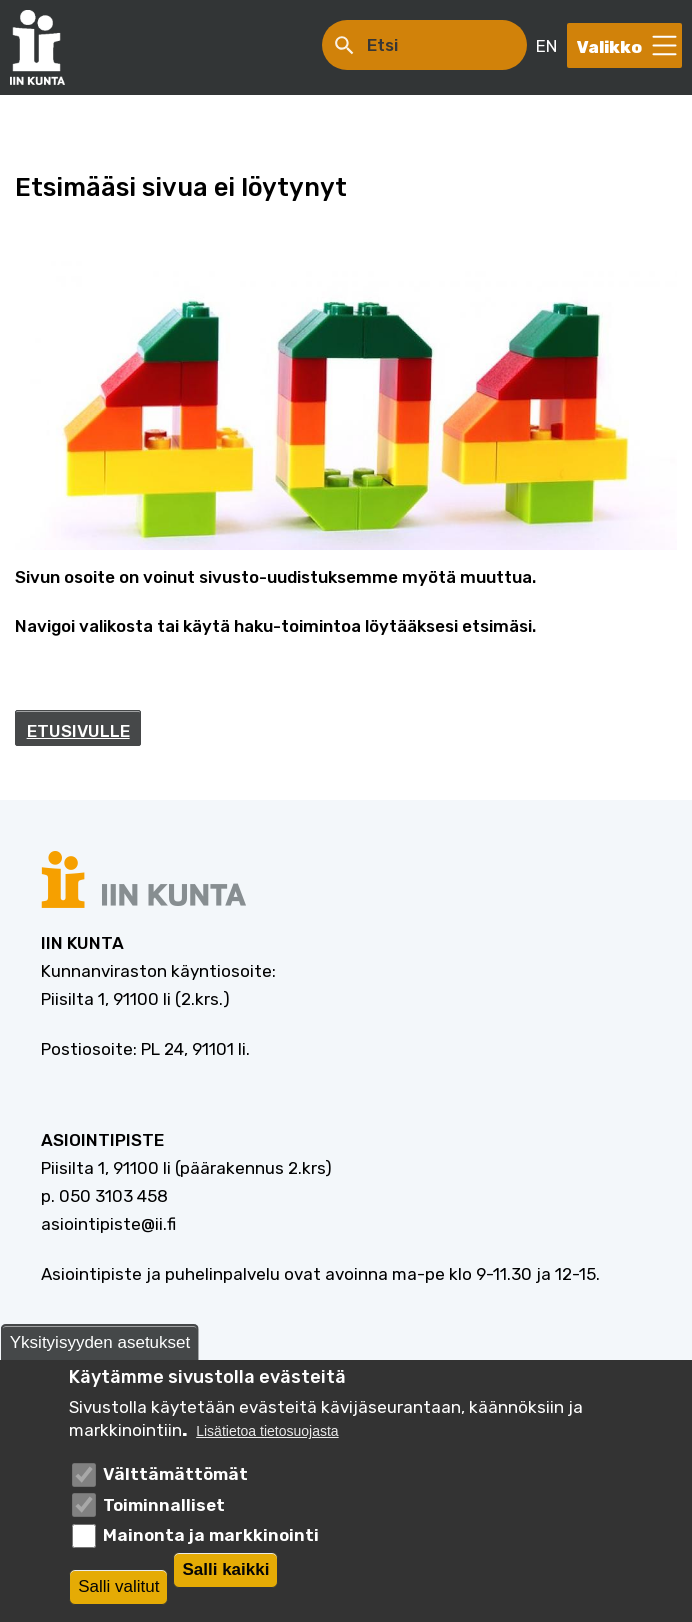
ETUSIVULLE (78, 731)
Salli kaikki (225, 1569)
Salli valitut (118, 1586)
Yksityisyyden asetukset (100, 1342)
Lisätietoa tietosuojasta (267, 1431)
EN (546, 46)
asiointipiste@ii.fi (108, 1224)
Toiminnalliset (164, 1505)
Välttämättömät (175, 1474)
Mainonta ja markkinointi (211, 1535)
